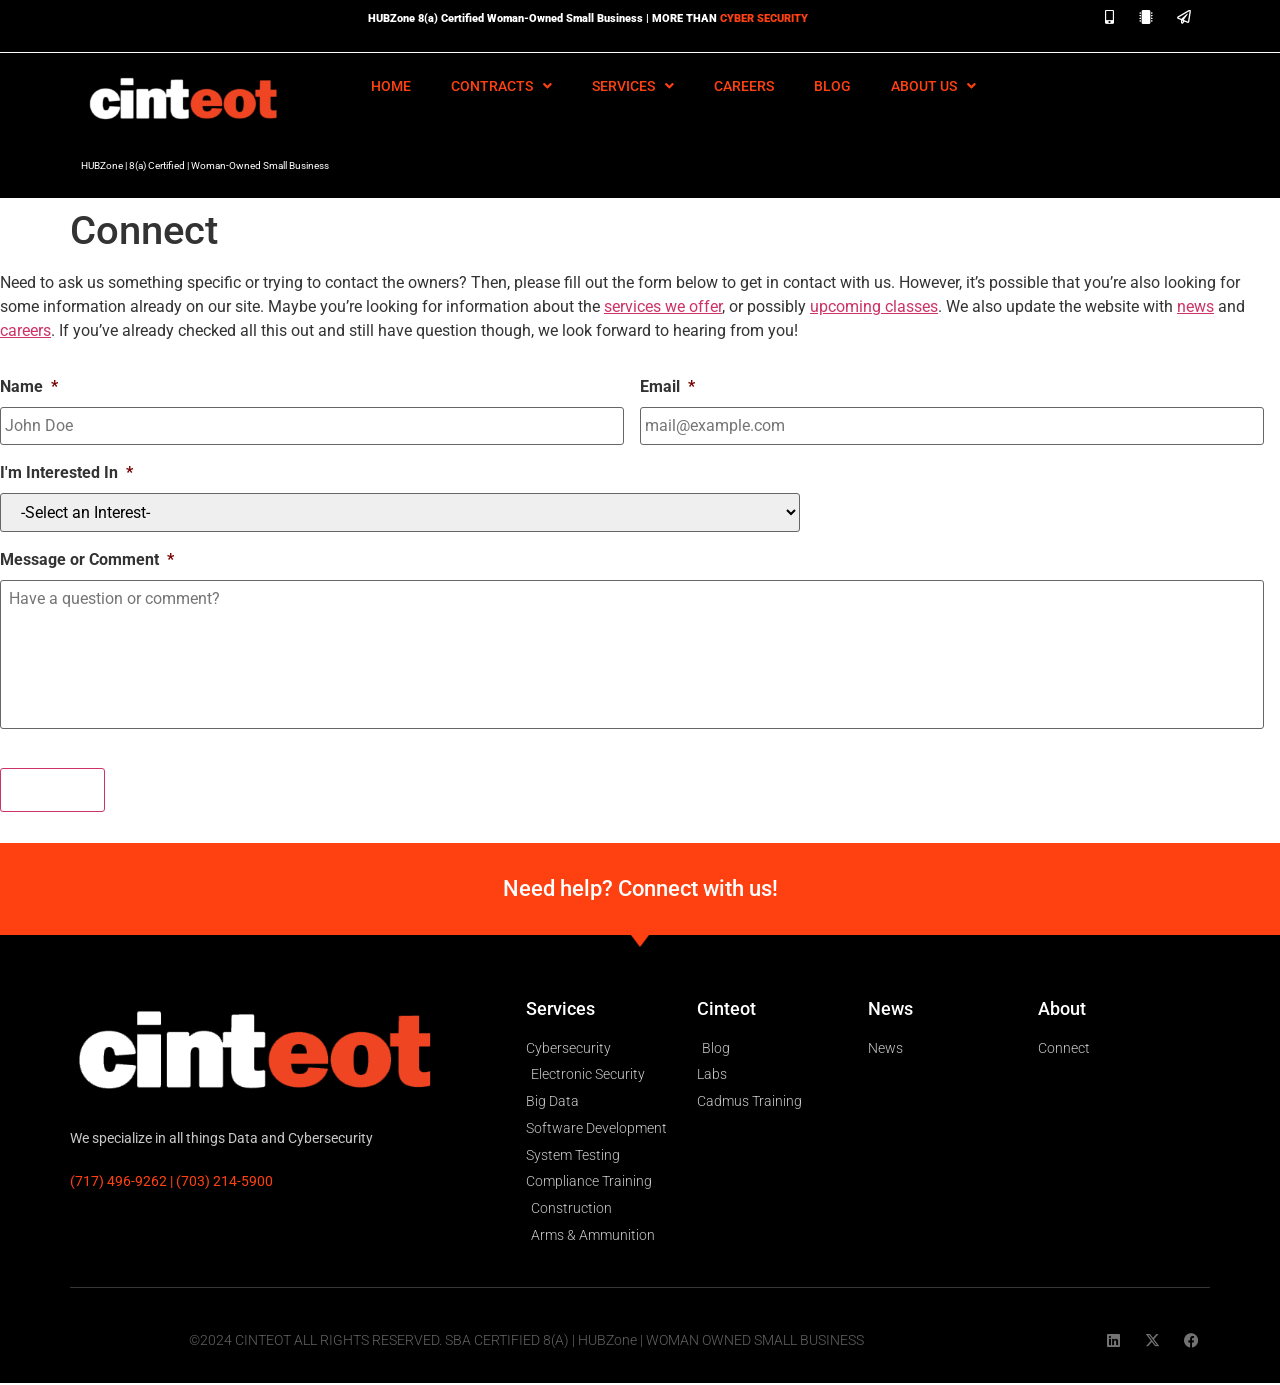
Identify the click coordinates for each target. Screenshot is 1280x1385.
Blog (832, 86)
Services (633, 86)
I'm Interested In (66, 470)
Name (29, 386)
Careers (744, 86)
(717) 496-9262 (118, 1183)
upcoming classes (874, 306)
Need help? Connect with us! (640, 890)
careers (25, 330)
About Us (933, 86)
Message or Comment (87, 557)
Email (667, 386)
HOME (391, 86)
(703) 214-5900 (224, 1183)
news (1195, 306)
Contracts (501, 86)
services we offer (663, 306)
